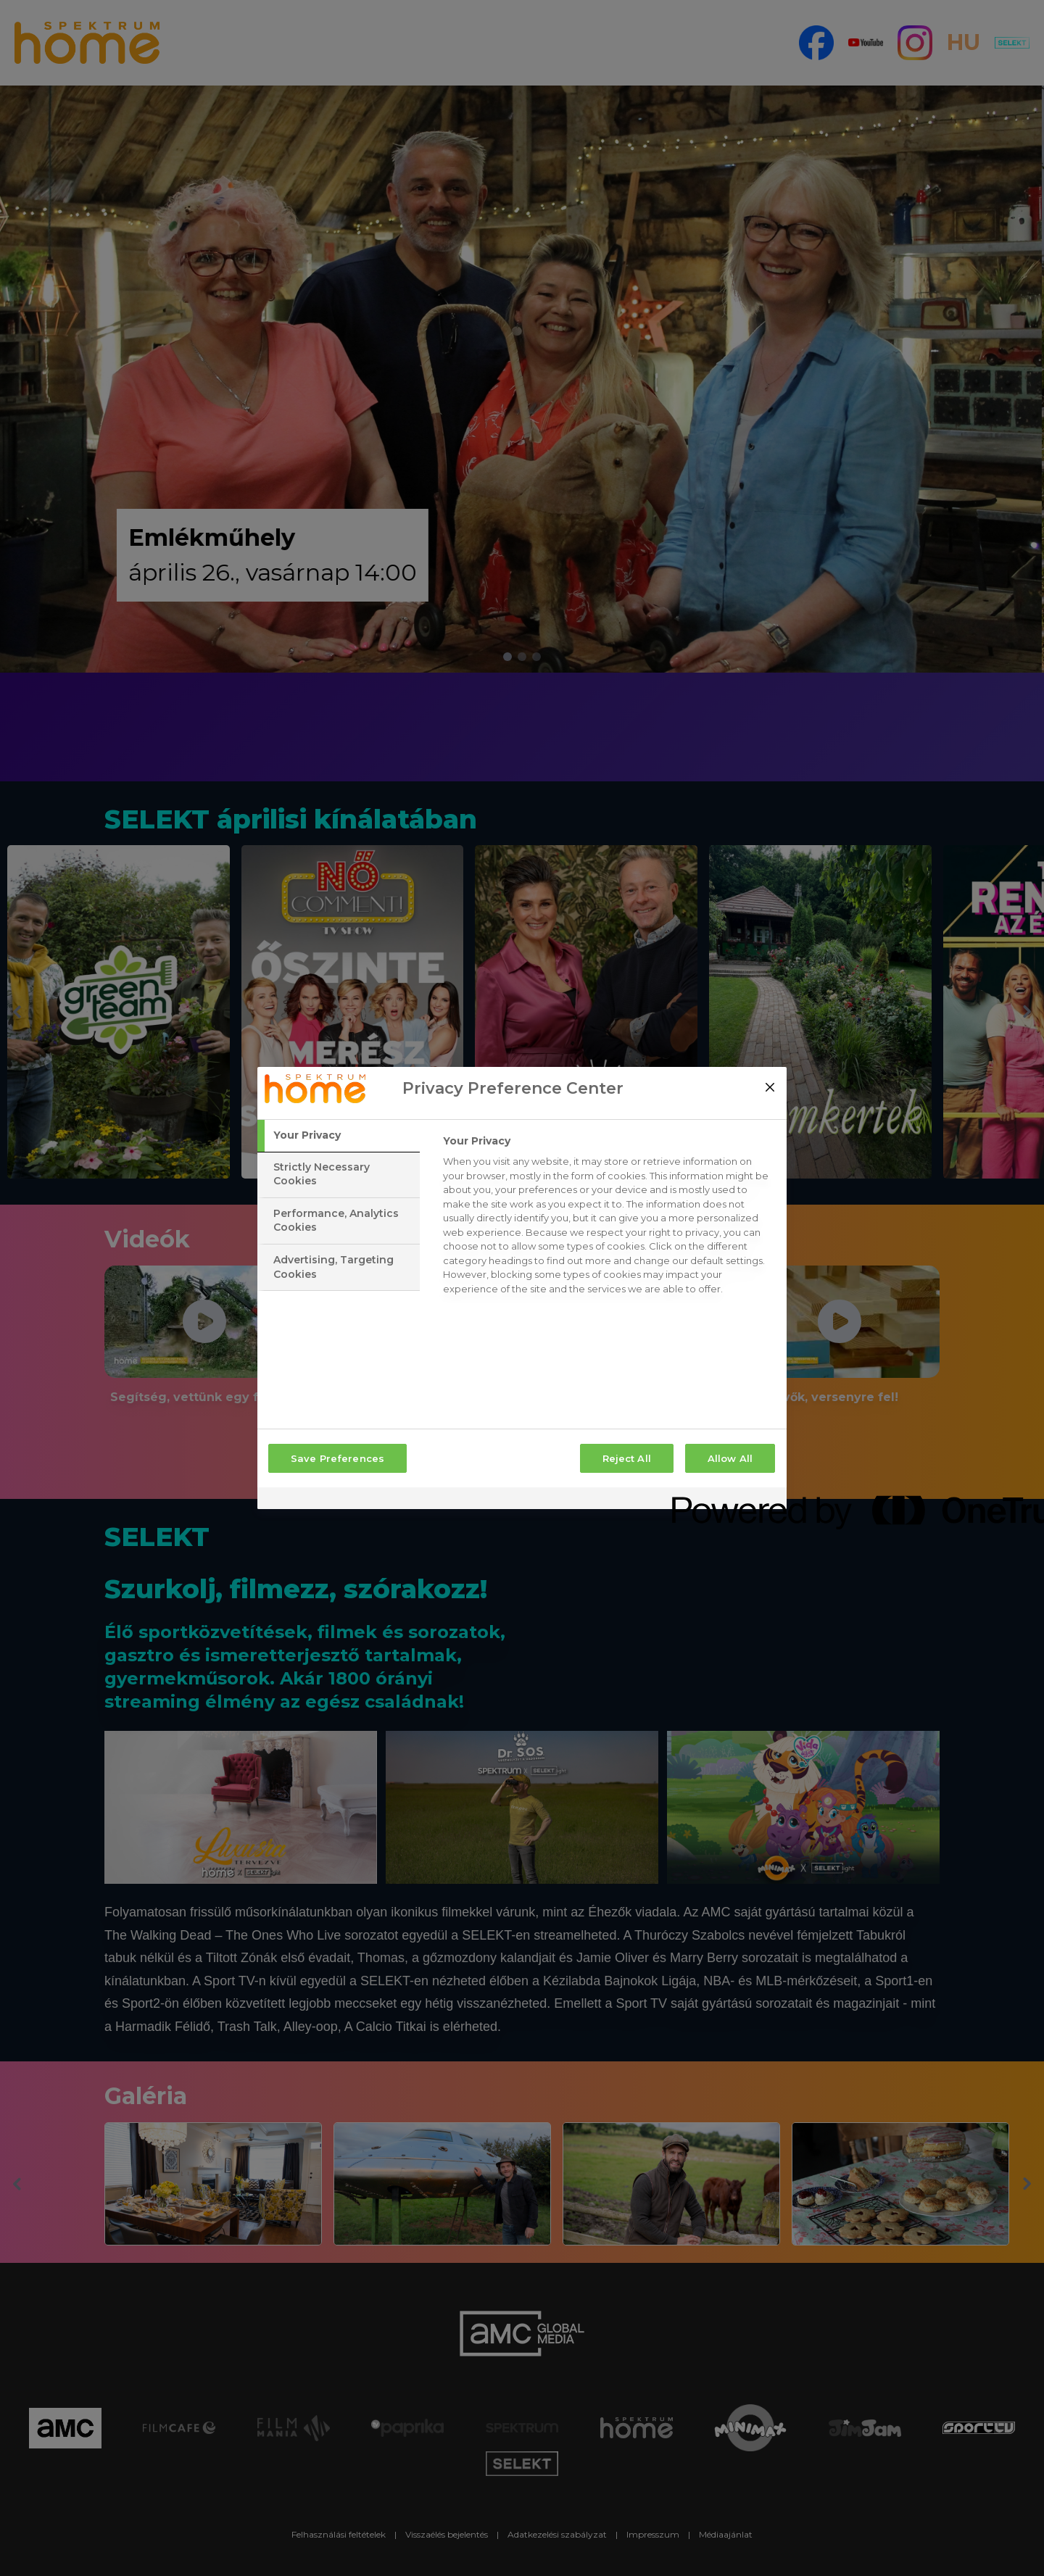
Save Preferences (337, 1458)
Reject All (626, 1458)
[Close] (770, 1087)
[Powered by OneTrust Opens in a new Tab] (724, 1500)
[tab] (338, 1136)
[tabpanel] (609, 1218)
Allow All (730, 1458)
